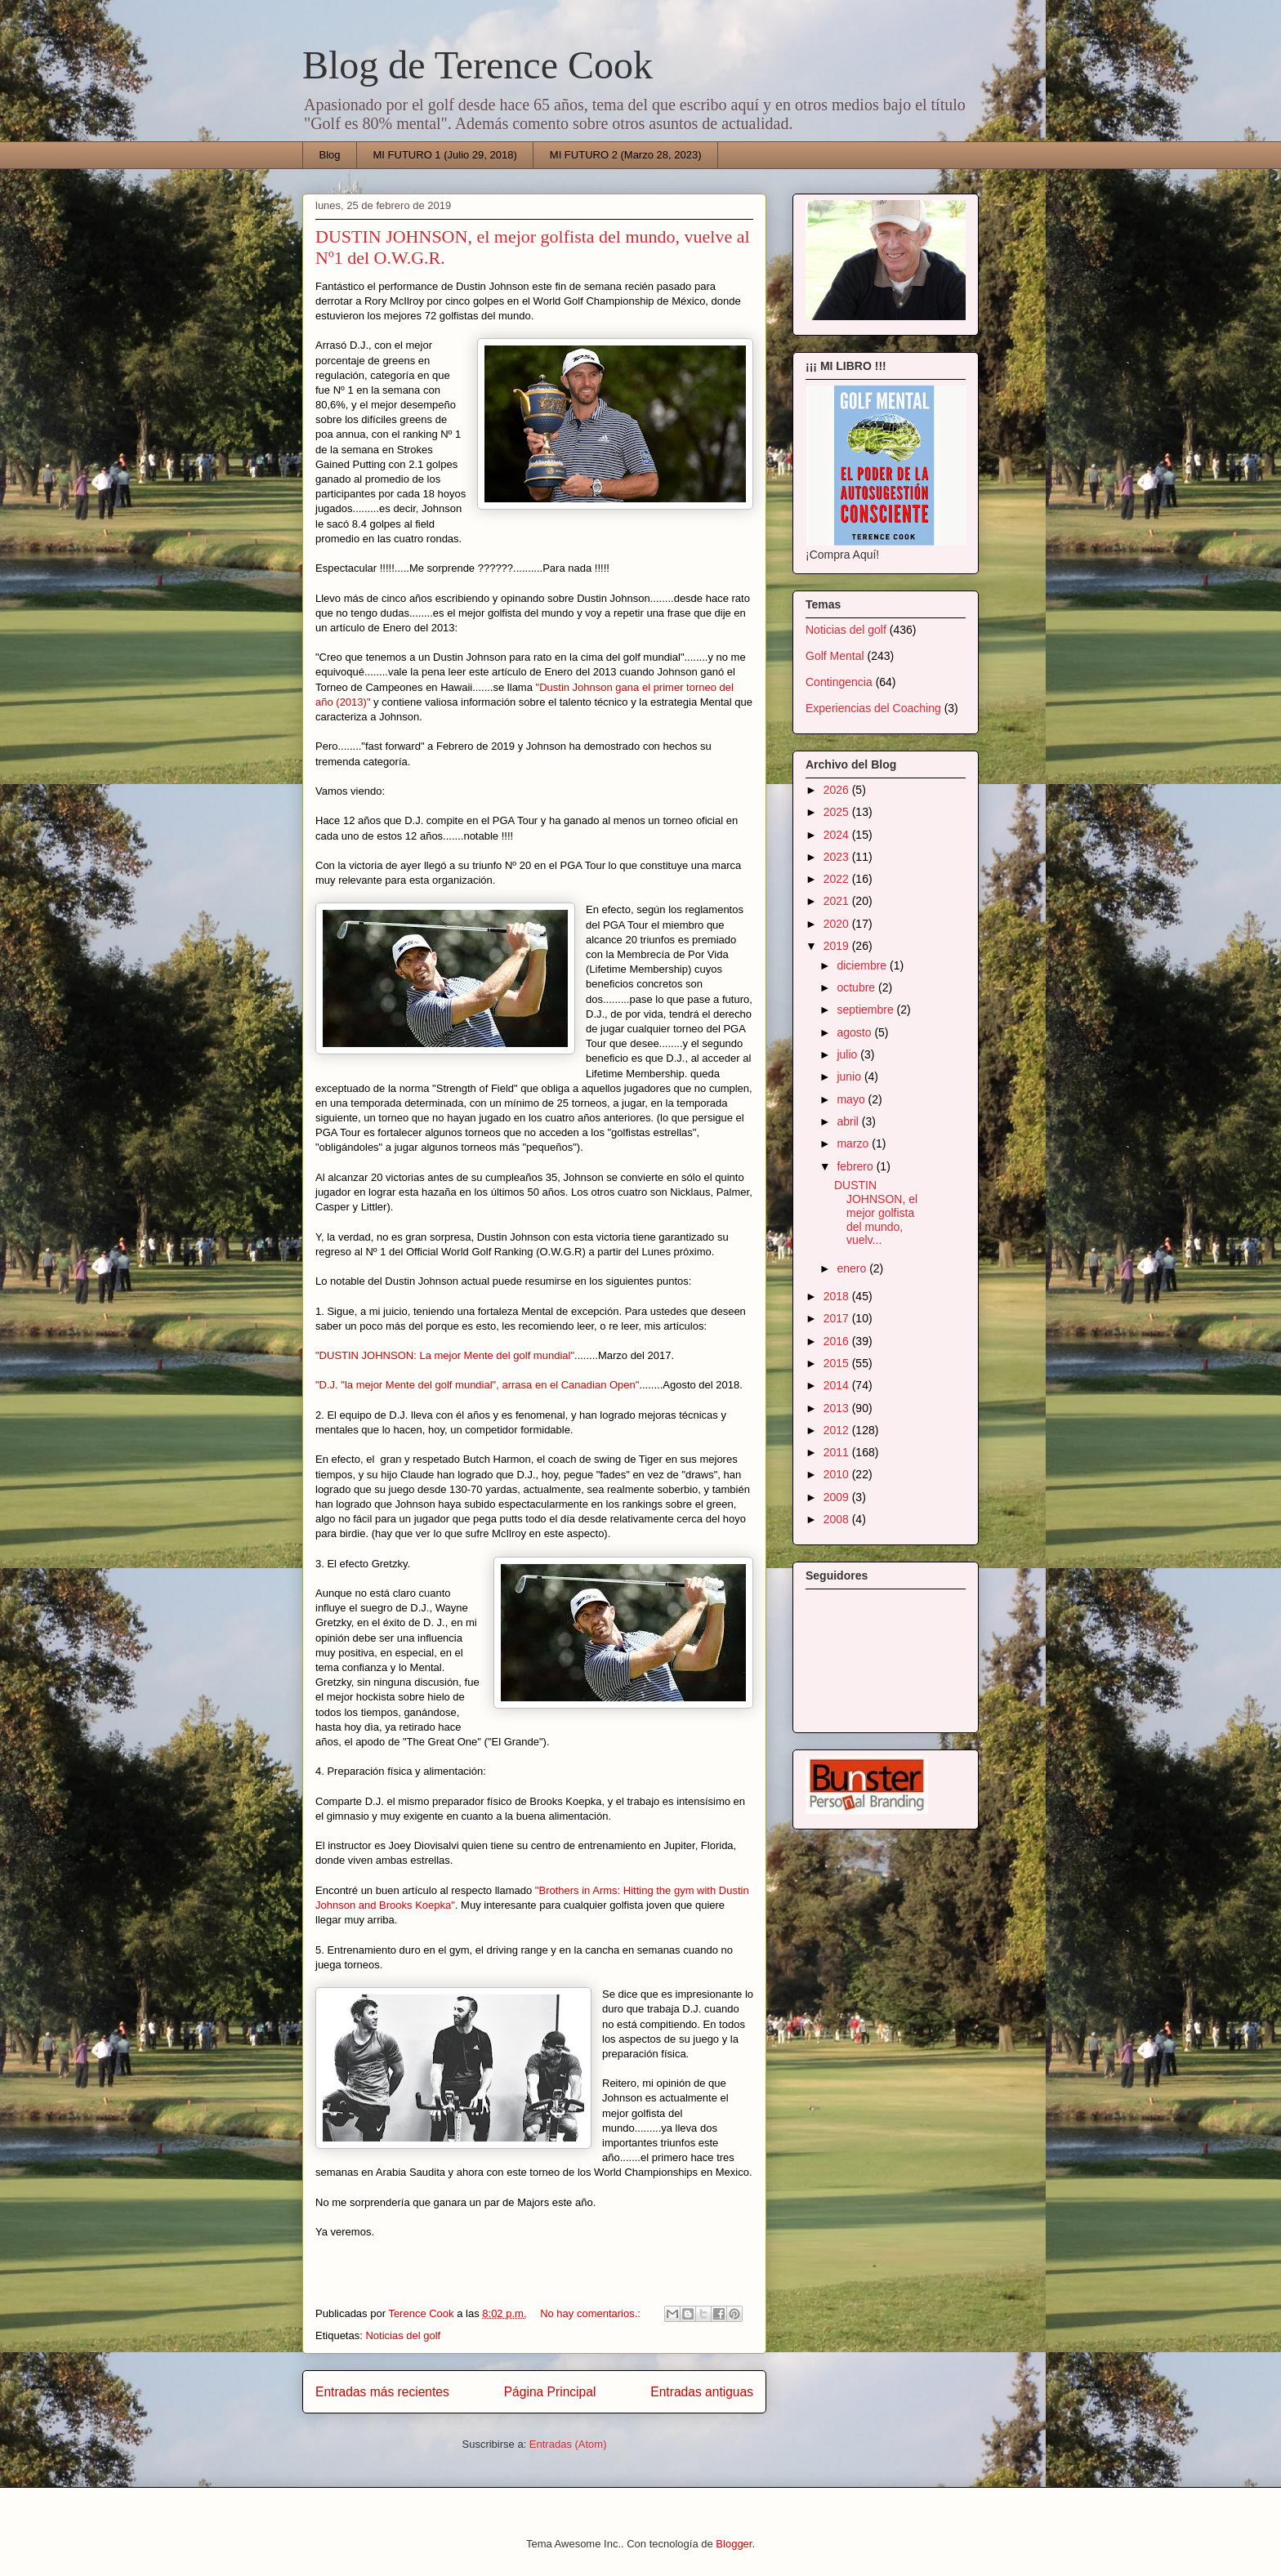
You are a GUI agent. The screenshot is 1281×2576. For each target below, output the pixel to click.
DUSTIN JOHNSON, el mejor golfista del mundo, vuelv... (875, 1212)
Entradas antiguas (701, 2392)
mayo (852, 1099)
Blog (330, 155)
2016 (838, 1341)
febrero (856, 1166)
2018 (838, 1296)
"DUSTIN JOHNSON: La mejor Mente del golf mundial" (444, 1355)
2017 (838, 1318)
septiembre (866, 1009)
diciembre (863, 965)
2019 (838, 945)
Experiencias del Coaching (873, 708)
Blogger (734, 2544)
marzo (854, 1143)
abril (849, 1121)
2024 (838, 834)
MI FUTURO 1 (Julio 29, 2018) (445, 155)
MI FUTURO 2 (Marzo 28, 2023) (626, 155)
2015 (838, 1363)
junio (850, 1076)
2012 (838, 1430)
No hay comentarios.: (591, 2313)
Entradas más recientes (382, 2392)
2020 (838, 923)
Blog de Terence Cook (477, 65)
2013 (838, 1408)
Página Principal (550, 2392)
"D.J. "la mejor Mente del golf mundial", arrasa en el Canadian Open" (477, 1385)
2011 (838, 1452)
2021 (838, 900)
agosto (855, 1032)
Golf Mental (835, 655)
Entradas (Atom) (568, 2444)
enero (853, 1268)
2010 (838, 1474)
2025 (838, 811)
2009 (838, 1497)
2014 (838, 1385)
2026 (838, 789)
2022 (838, 878)
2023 (838, 856)
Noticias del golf (402, 2335)
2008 (838, 1519)
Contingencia (839, 682)
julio (848, 1054)
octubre (857, 987)
